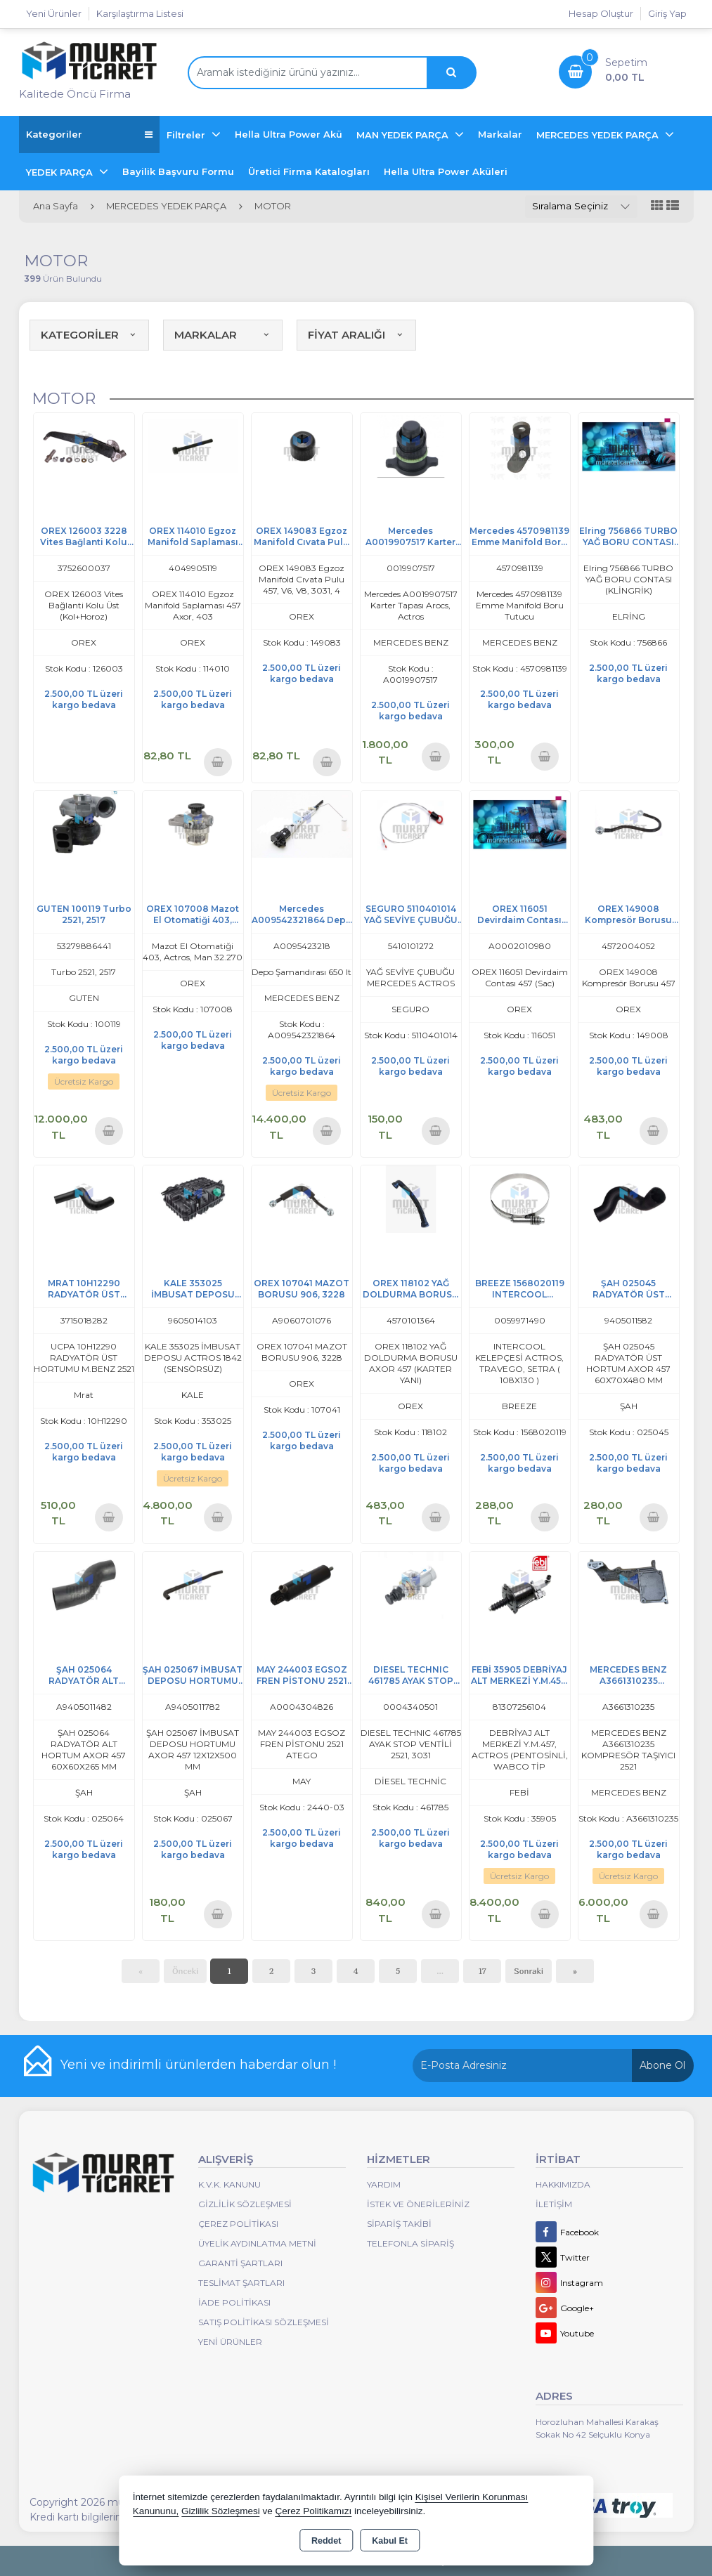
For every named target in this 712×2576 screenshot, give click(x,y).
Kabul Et (390, 2541)
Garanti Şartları (240, 2263)
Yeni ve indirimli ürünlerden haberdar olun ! (198, 2064)
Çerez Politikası (238, 2223)
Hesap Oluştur (601, 13)
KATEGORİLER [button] (89, 334)
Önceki (185, 1971)
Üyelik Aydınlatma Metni (257, 2243)
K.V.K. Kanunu (229, 2184)
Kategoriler (89, 134)
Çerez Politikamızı (313, 2511)
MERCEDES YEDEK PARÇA (598, 134)
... (440, 1971)
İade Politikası (234, 2302)
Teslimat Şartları (241, 2282)
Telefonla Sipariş (410, 2243)
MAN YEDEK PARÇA (403, 134)
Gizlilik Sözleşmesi (245, 2204)
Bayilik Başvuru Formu (178, 171)
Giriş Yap (667, 13)
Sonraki (528, 1971)
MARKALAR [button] (222, 334)
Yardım (384, 2184)
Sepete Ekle (218, 762)
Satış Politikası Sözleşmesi (263, 2322)
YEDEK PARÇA (61, 172)
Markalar (500, 134)
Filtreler (187, 134)
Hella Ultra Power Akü (288, 134)
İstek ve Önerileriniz (418, 2204)
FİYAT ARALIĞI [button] (356, 334)
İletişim (554, 2204)
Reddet (326, 2541)
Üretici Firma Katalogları (309, 171)
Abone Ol (662, 2065)
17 (482, 1971)
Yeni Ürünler (230, 2341)
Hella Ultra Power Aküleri (445, 171)
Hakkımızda (563, 2184)
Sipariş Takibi (399, 2223)
